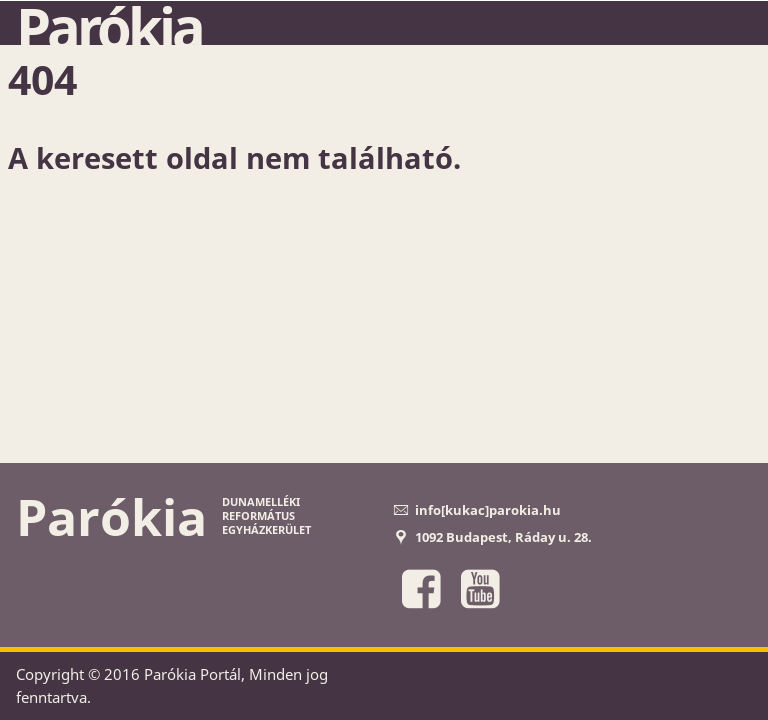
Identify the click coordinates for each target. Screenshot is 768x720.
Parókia (109, 27)
